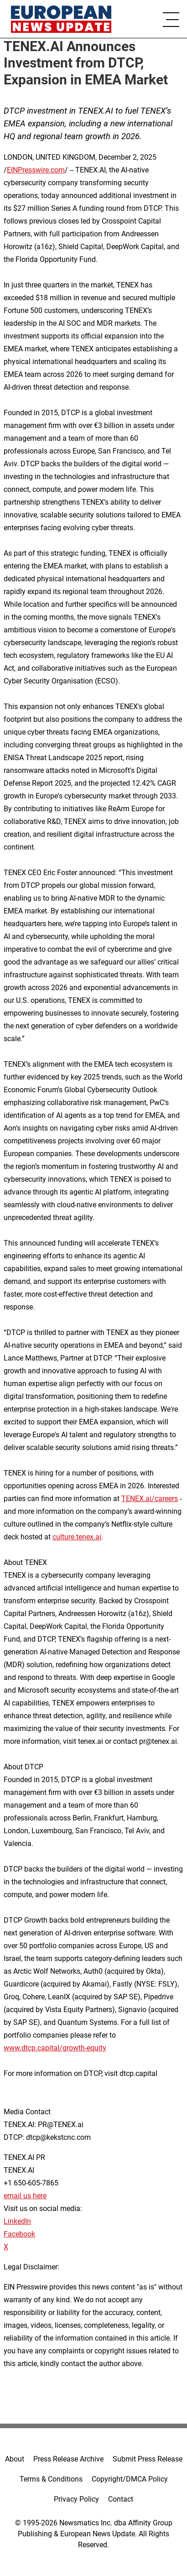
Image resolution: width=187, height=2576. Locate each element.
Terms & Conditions (51, 2479)
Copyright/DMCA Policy (130, 2479)
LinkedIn (17, 2221)
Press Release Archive (68, 2459)
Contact (120, 2499)
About (14, 2459)
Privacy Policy (76, 2499)
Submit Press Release (147, 2459)
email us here (25, 2195)
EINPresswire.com (36, 170)
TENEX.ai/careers (149, 1498)
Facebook (19, 2234)
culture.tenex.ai (76, 1537)
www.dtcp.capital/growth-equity (55, 2048)
